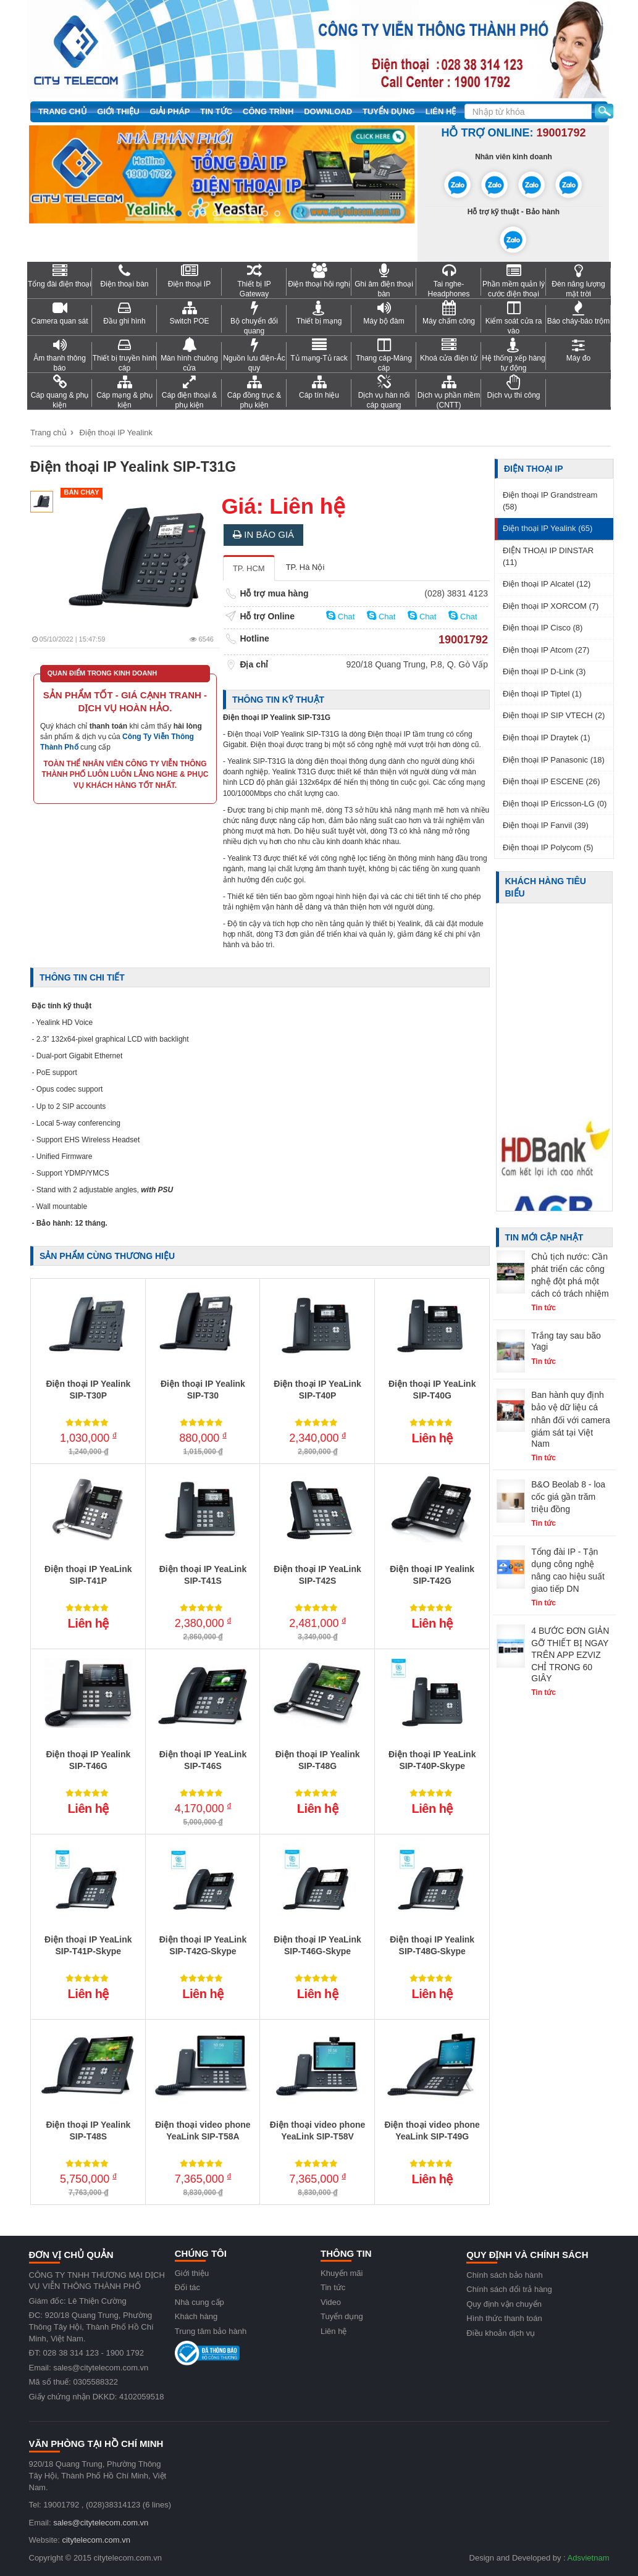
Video (331, 2302)
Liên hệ (441, 111)
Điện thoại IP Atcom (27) (546, 649)
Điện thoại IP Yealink (116, 432)
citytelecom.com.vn (96, 2540)
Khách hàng (196, 2316)
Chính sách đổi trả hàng (509, 2289)
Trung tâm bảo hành (210, 2331)
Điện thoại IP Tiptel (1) (542, 693)
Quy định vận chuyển (504, 2304)
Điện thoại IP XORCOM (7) (550, 606)
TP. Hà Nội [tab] (305, 567)
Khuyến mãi (342, 2273)
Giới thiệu (118, 111)
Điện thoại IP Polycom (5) (548, 847)
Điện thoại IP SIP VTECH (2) (554, 715)
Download (328, 111)
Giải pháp (169, 111)
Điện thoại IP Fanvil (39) (546, 825)
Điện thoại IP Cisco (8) (542, 627)
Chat (340, 615)
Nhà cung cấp (199, 2302)
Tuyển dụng (389, 111)
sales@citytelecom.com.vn (100, 2522)
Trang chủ (62, 111)
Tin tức (216, 111)
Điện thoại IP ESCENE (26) (551, 781)
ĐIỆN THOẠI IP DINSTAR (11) (548, 556)
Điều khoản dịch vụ (500, 2333)
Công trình (268, 111)
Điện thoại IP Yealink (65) (547, 528)
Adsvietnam (589, 2557)
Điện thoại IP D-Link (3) (544, 671)
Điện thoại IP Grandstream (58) (550, 500)
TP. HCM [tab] (249, 568)
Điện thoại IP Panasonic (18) (554, 759)
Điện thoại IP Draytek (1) (546, 737)
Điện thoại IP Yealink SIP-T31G (133, 467)
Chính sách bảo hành (504, 2275)
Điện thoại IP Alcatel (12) (546, 583)
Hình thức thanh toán (504, 2318)
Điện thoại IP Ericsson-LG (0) (555, 803)
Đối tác (187, 2287)
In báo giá (263, 534)
